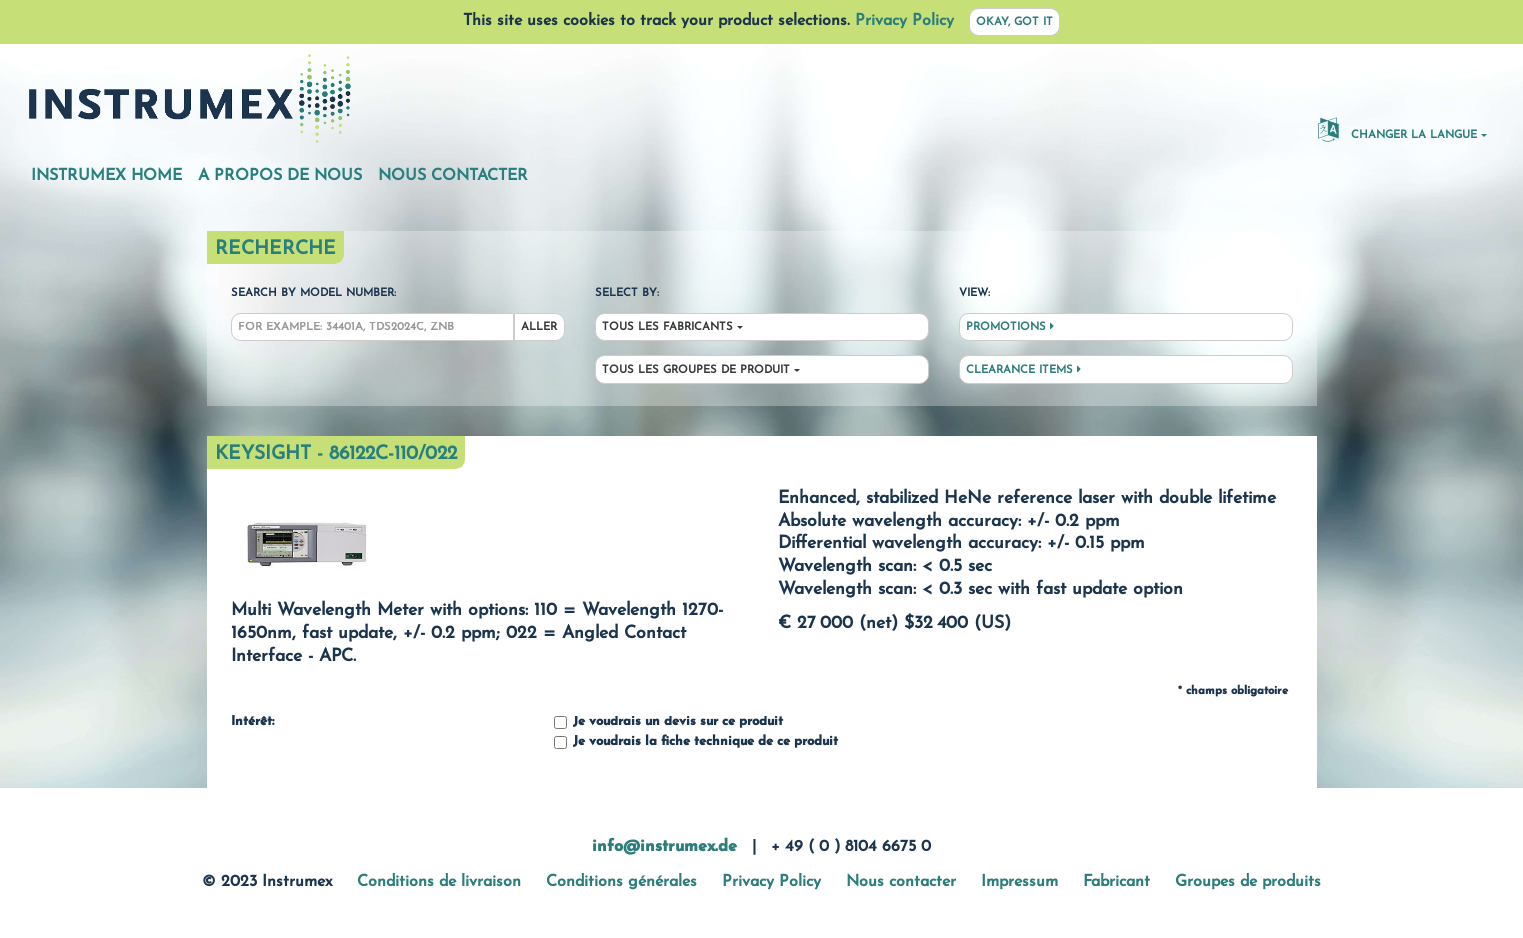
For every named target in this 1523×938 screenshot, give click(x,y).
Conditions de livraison (439, 882)
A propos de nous (280, 176)
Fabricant (1116, 882)
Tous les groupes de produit (696, 370)
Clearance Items (1023, 370)
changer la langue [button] (1397, 129)
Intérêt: (252, 722)
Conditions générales (621, 882)
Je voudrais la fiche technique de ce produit (696, 742)
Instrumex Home (106, 176)
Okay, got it (1014, 22)
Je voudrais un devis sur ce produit (668, 722)
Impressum (1019, 882)
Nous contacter (453, 176)
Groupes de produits (1248, 882)
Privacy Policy (904, 21)
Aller (539, 327)
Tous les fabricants (667, 327)
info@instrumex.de (664, 847)
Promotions (1010, 327)
